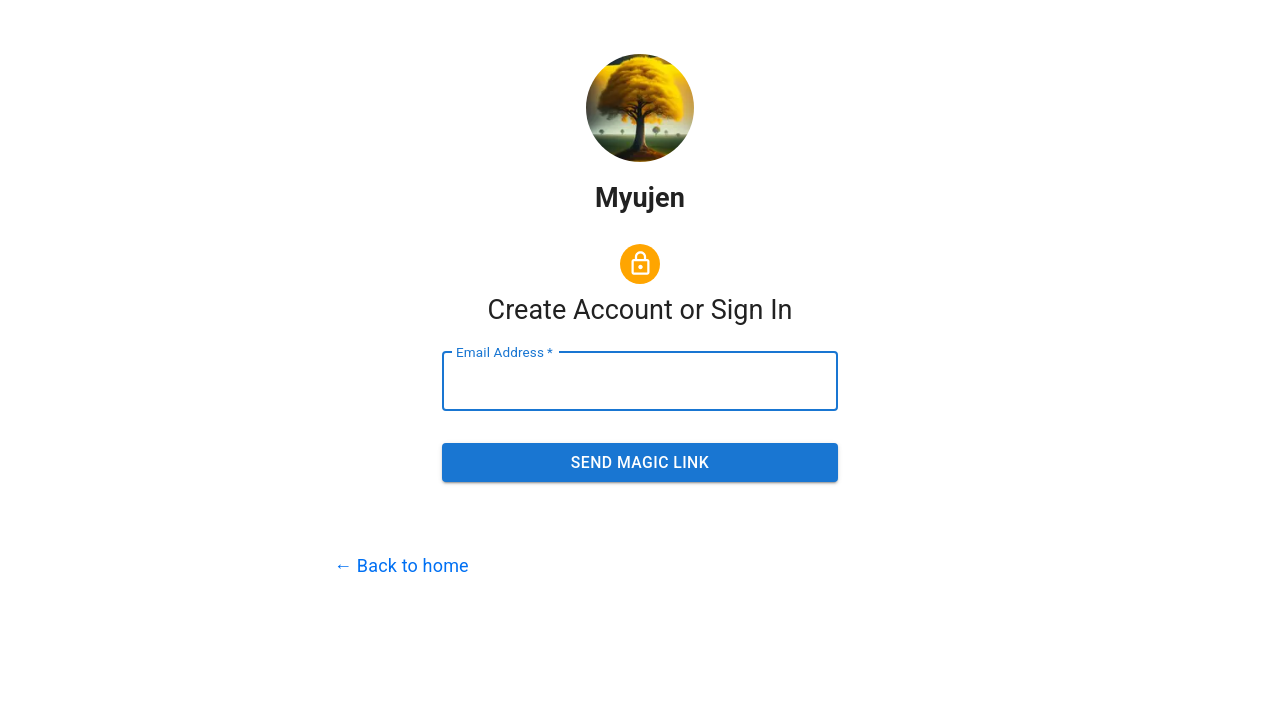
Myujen (640, 198)
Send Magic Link (640, 463)
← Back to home (401, 565)
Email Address (504, 352)
